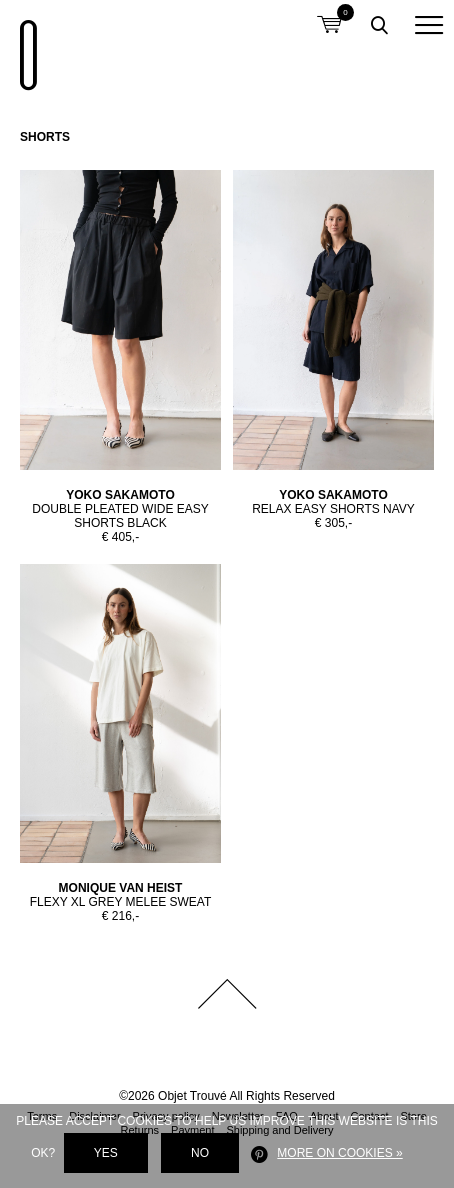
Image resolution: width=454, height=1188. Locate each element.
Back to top (227, 994)
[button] (429, 25)
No (200, 1153)
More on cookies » (339, 1153)
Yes (106, 1153)
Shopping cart (329, 12)
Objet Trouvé (25, 45)
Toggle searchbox (379, 25)
